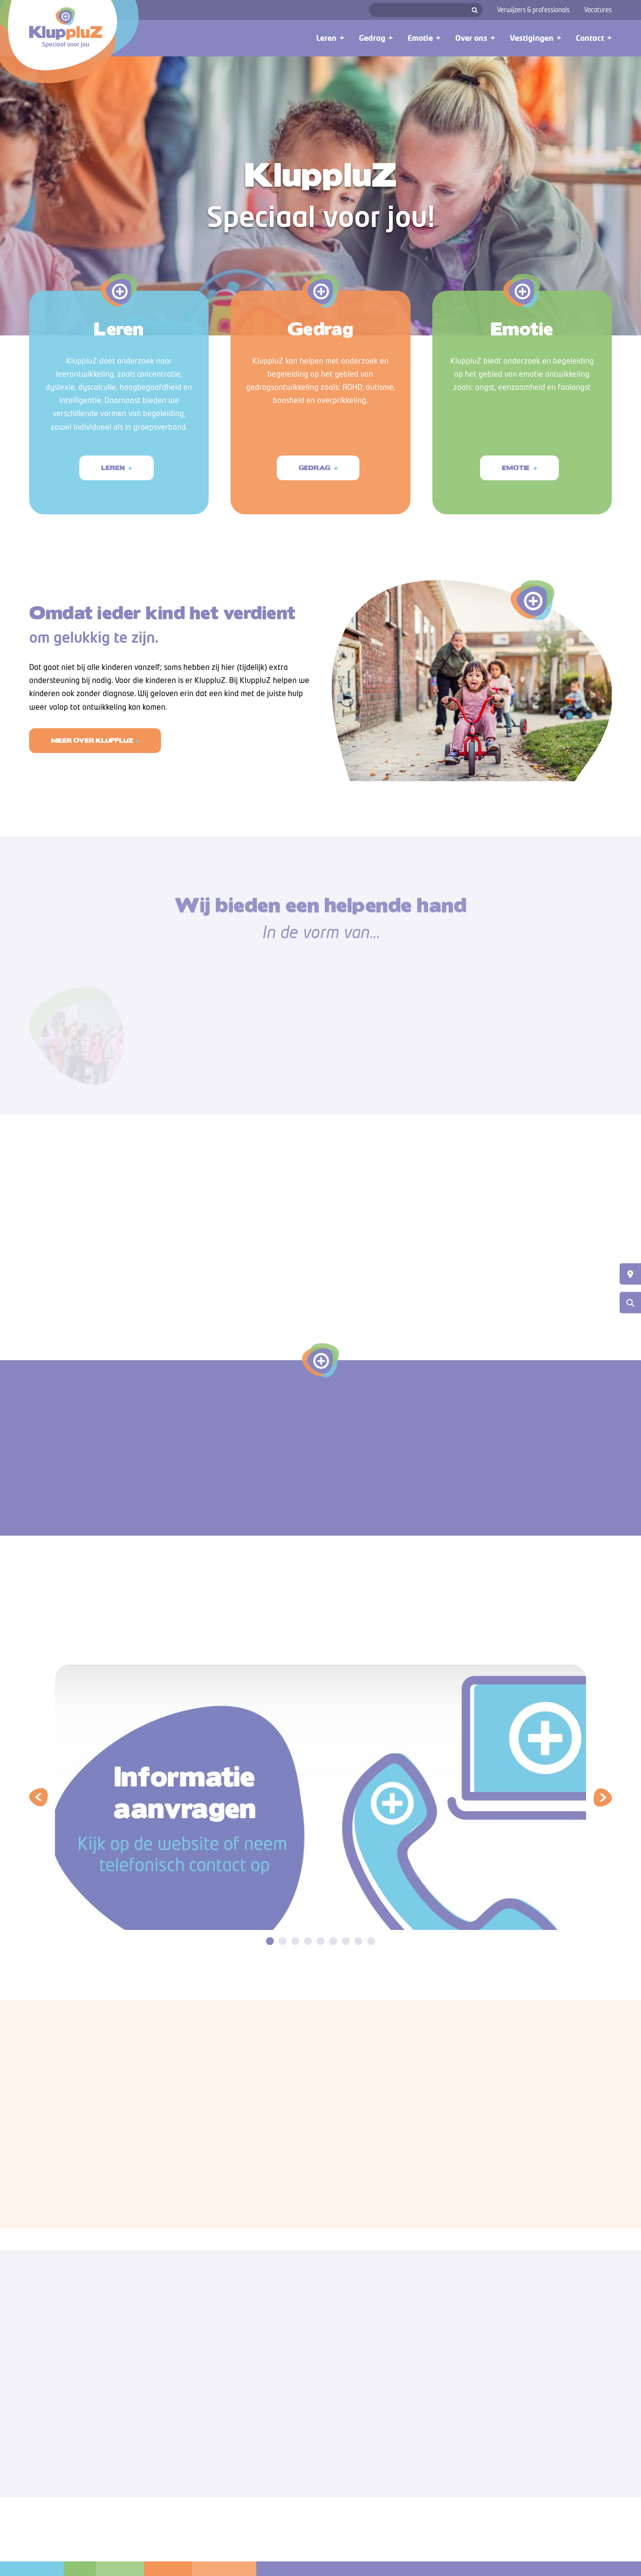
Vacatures (598, 10)
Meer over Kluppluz (92, 769)
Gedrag (315, 476)
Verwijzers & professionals (533, 10)
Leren (113, 468)
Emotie (516, 496)
